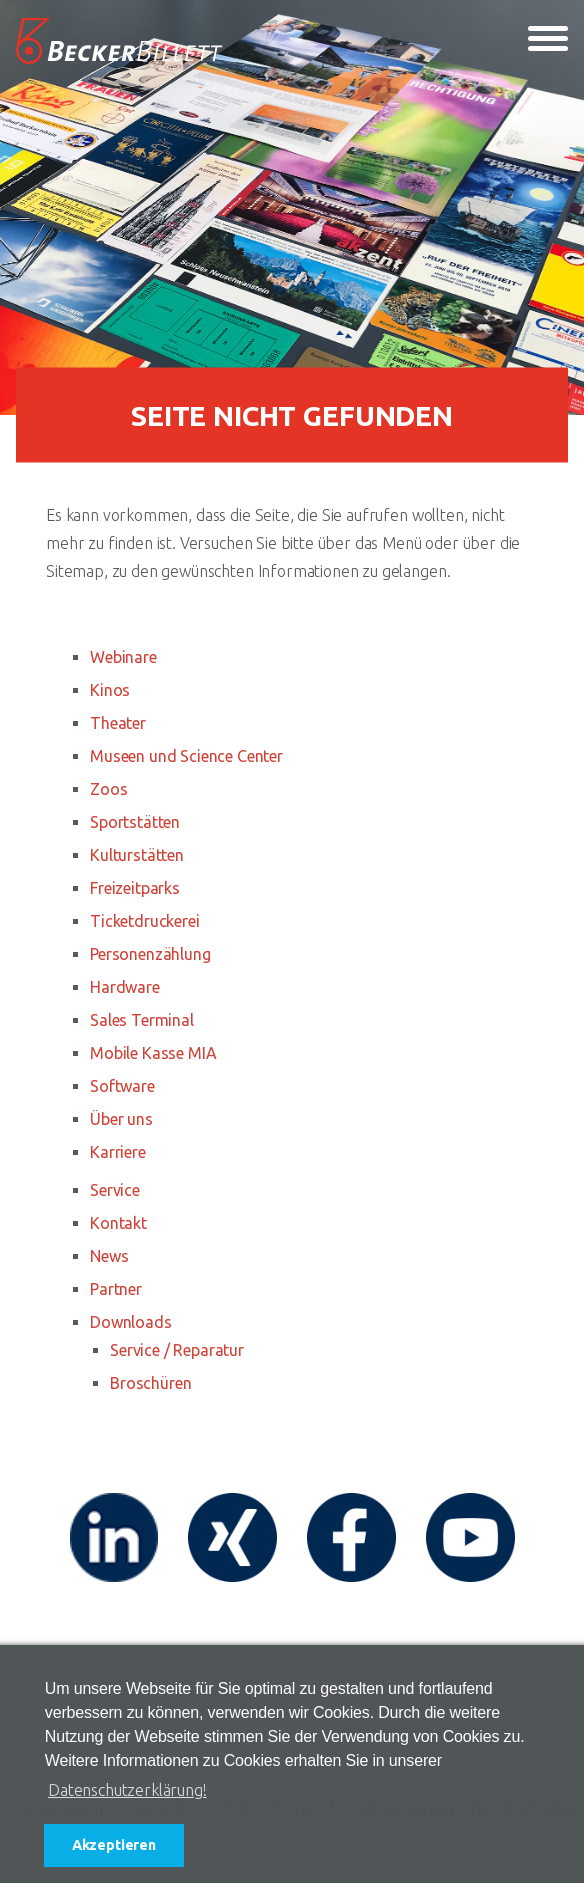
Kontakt (118, 1223)
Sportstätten (135, 822)
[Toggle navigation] (548, 42)
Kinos (110, 690)
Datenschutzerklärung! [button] (127, 1790)
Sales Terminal (142, 1020)
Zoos (108, 789)
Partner (116, 1289)
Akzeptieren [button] (114, 1845)
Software (122, 1086)
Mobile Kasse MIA (153, 1053)
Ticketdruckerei (145, 921)
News (109, 1256)
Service (115, 1190)
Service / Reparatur (177, 1350)
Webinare (123, 657)
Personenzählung (150, 954)
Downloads (131, 1322)
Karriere (118, 1152)
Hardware (125, 987)
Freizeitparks (135, 888)
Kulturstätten (137, 855)
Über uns (121, 1119)
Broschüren (150, 1383)
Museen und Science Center (186, 756)
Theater (118, 723)
